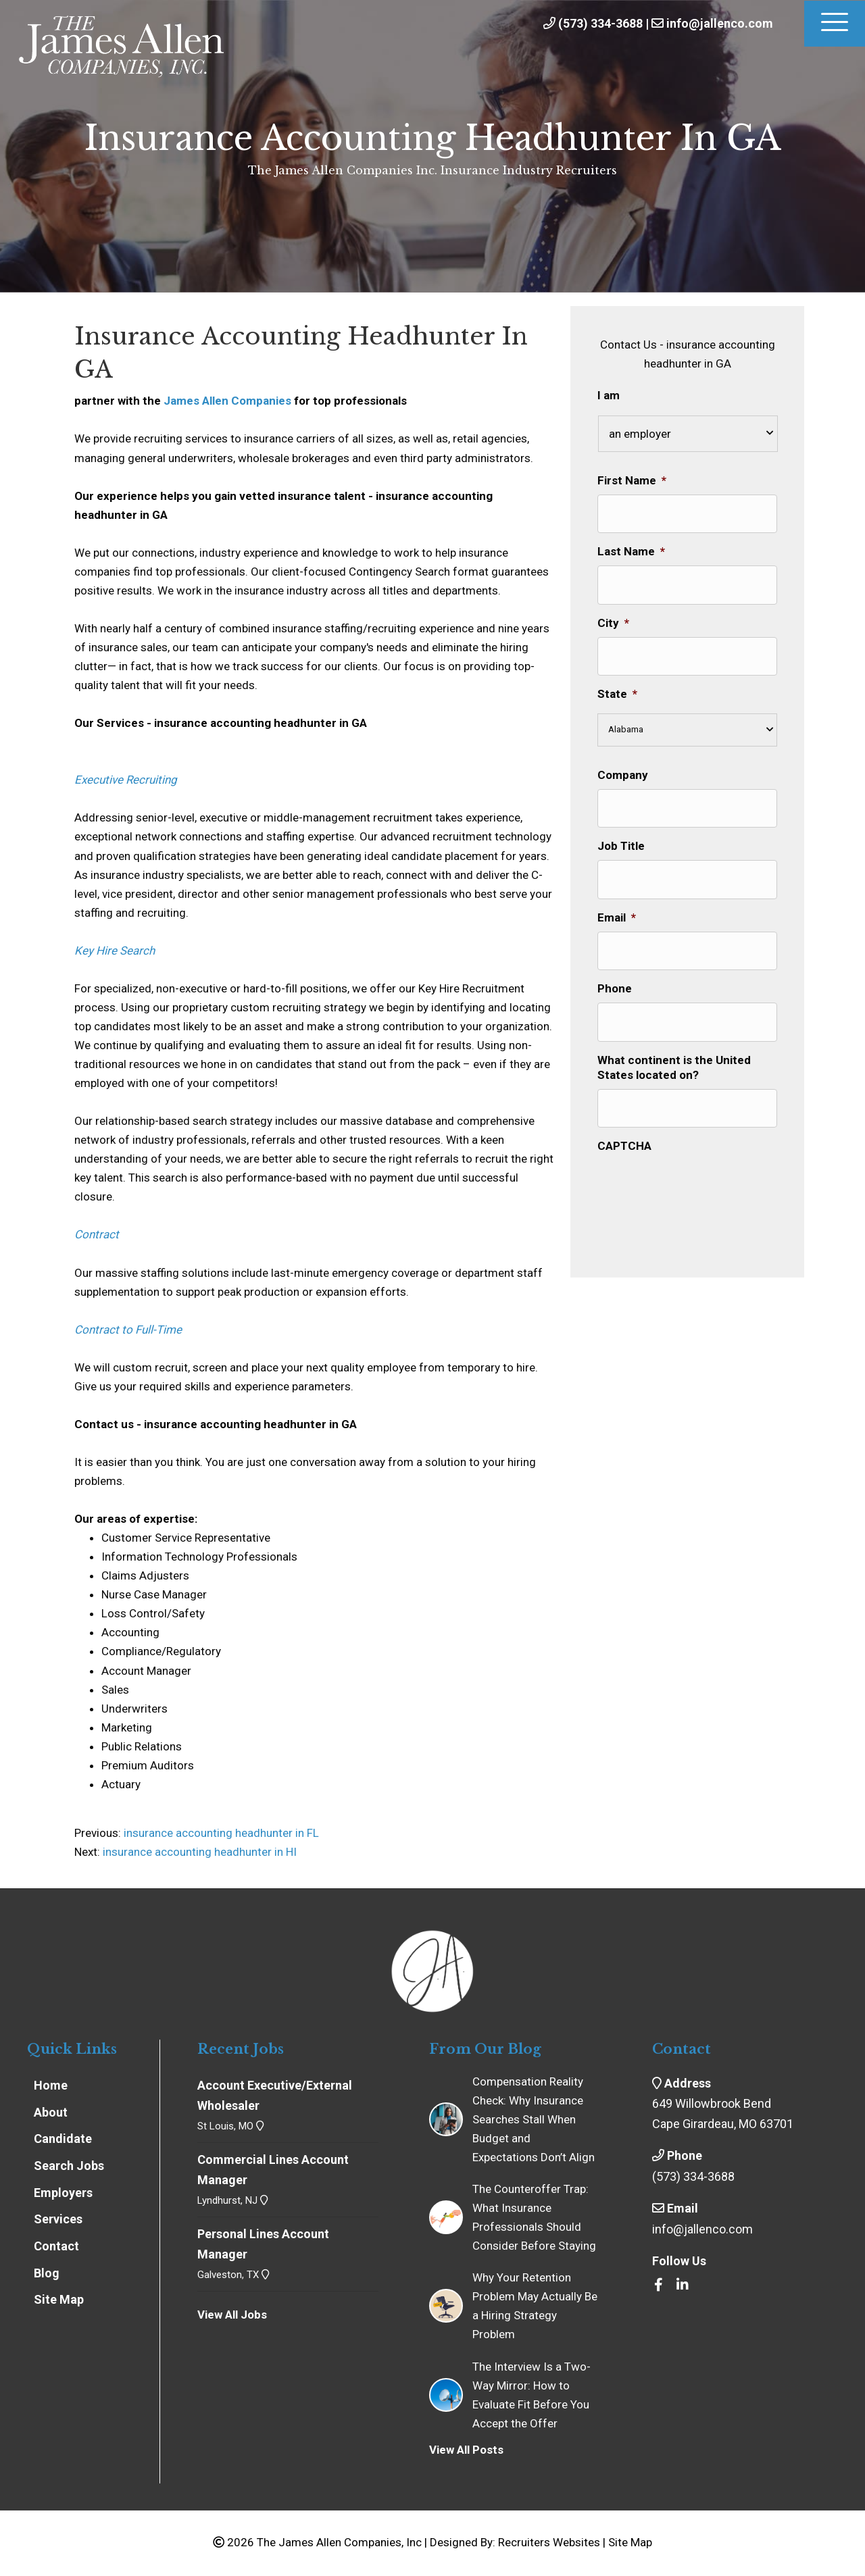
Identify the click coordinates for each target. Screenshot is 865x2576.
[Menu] (834, 24)
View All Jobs (232, 2314)
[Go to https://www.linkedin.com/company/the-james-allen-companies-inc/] (682, 2285)
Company (622, 768)
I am (608, 395)
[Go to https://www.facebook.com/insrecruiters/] (659, 2285)
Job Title (621, 837)
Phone (614, 975)
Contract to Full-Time (128, 1329)
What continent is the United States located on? (674, 1052)
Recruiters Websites (549, 2542)
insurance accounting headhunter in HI (200, 1852)
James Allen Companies (227, 400)
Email (616, 906)
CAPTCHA (624, 1128)
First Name (631, 480)
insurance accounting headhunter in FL (220, 1833)
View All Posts (466, 2449)
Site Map (630, 2542)
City (613, 618)
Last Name (631, 549)
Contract (96, 1234)
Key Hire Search (114, 950)
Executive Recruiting (125, 779)
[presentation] (700, 1167)
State (617, 687)
